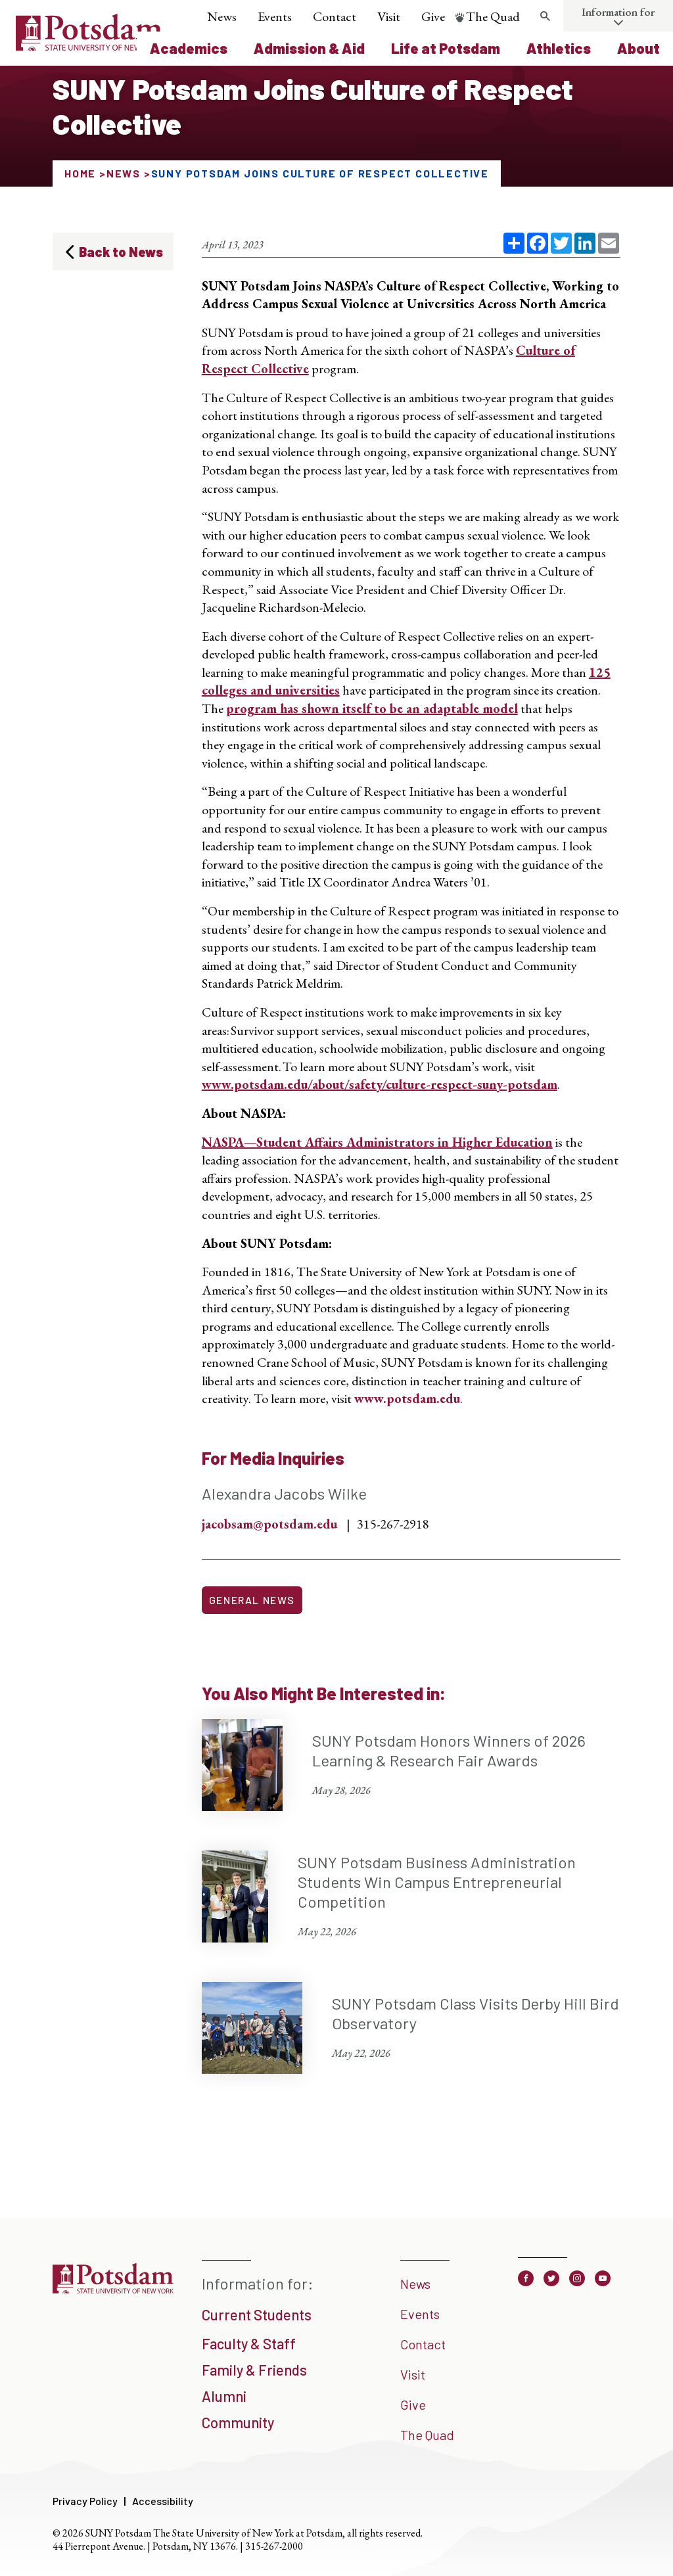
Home (80, 173)
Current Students (257, 2314)
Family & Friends (254, 2369)
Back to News (121, 252)
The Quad (493, 16)
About (638, 48)
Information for (618, 12)
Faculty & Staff (249, 2343)
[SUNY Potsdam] (113, 2292)
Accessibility (162, 2501)
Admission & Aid (309, 48)
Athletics (558, 48)
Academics (188, 48)
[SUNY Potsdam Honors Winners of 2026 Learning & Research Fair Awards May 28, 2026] (411, 1765)
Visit (388, 16)
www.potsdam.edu (407, 1398)
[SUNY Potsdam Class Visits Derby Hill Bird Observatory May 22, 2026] (411, 2028)
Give (433, 16)
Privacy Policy (85, 2501)
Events (275, 16)
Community (238, 2422)
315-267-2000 (274, 2546)
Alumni (224, 2395)
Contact (334, 16)
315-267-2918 (393, 1523)
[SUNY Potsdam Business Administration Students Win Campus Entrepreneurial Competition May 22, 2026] (411, 1897)
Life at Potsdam (445, 48)
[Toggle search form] (544, 16)
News (222, 16)
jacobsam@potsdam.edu (269, 1523)
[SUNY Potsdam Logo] (89, 46)
